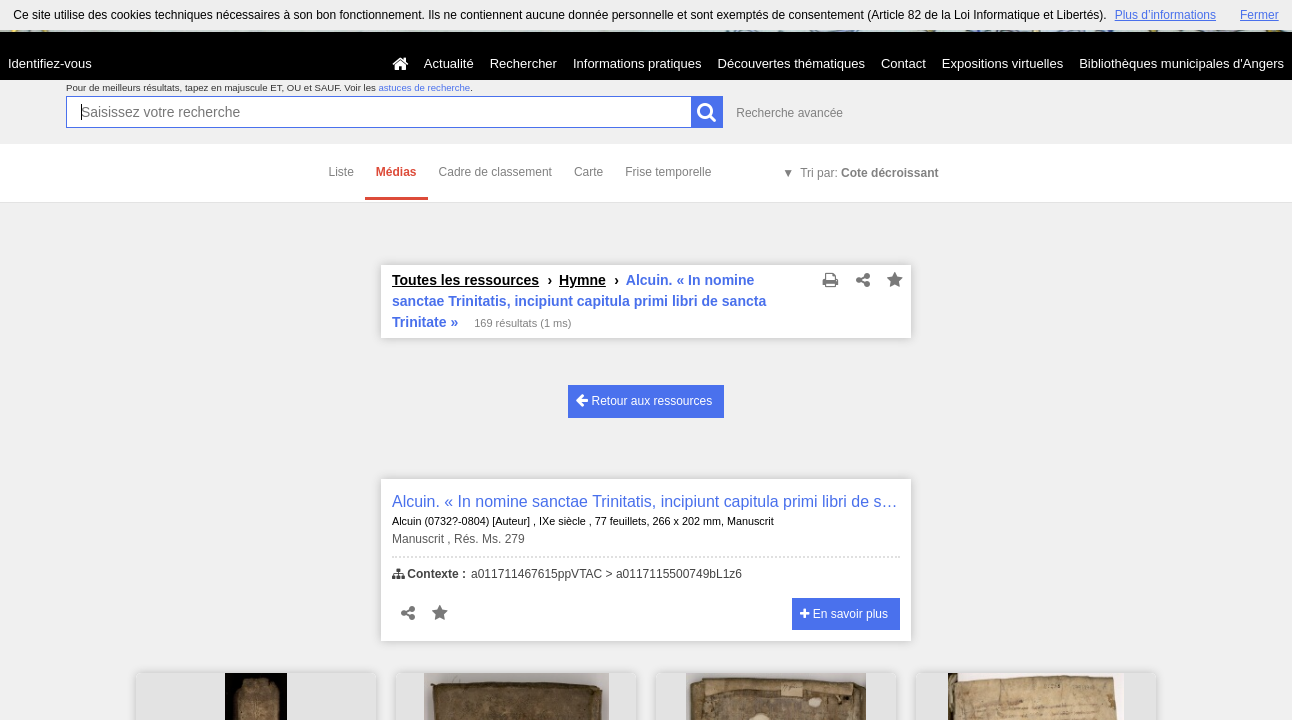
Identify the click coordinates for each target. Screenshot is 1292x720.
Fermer (1259, 15)
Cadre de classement (495, 172)
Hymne (582, 280)
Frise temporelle (668, 172)
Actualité (449, 63)
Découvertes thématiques (791, 63)
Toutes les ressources (465, 280)
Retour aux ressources (644, 400)
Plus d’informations (1165, 15)
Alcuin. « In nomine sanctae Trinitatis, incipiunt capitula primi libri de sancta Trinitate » (646, 501)
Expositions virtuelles (1002, 63)
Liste (341, 172)
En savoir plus (844, 614)
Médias (396, 172)
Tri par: (869, 173)
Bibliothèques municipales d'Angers (1181, 63)
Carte (588, 172)
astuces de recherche (424, 87)
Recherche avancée (789, 113)
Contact (903, 63)
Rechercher (523, 63)
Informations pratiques (637, 63)
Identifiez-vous (50, 63)
